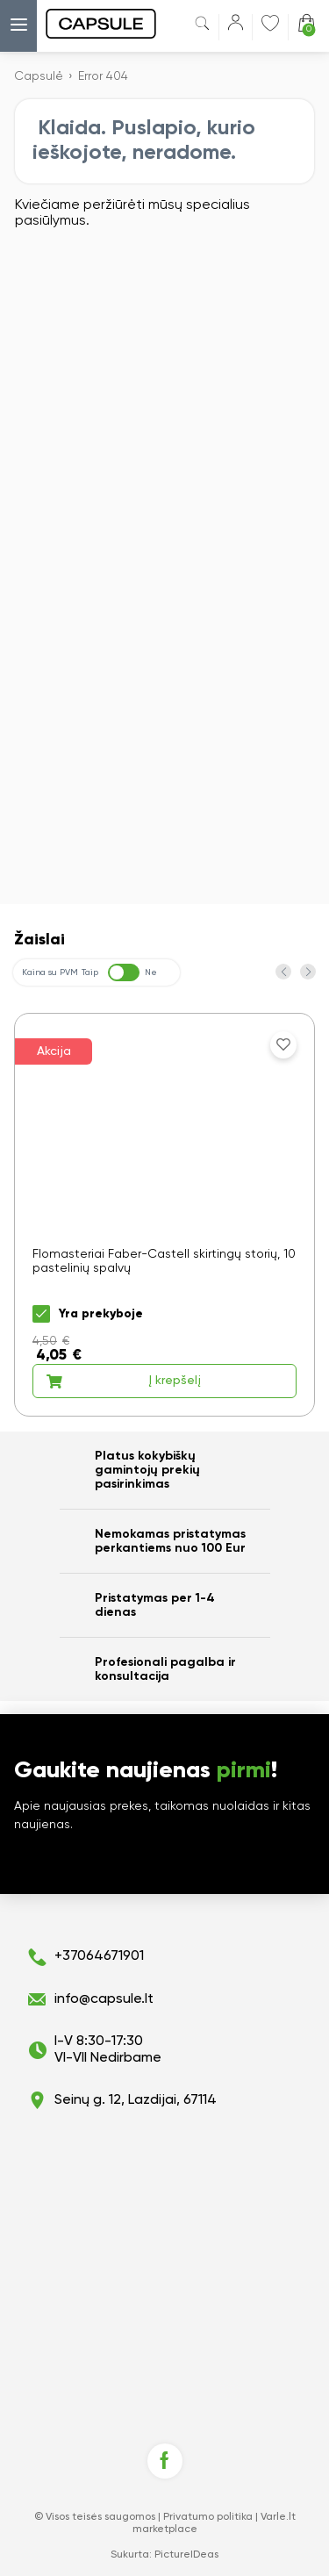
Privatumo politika (208, 2517)
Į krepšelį (123, 1381)
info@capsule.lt (104, 1999)
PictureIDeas (186, 2555)
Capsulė (38, 76)
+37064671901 (99, 1956)
